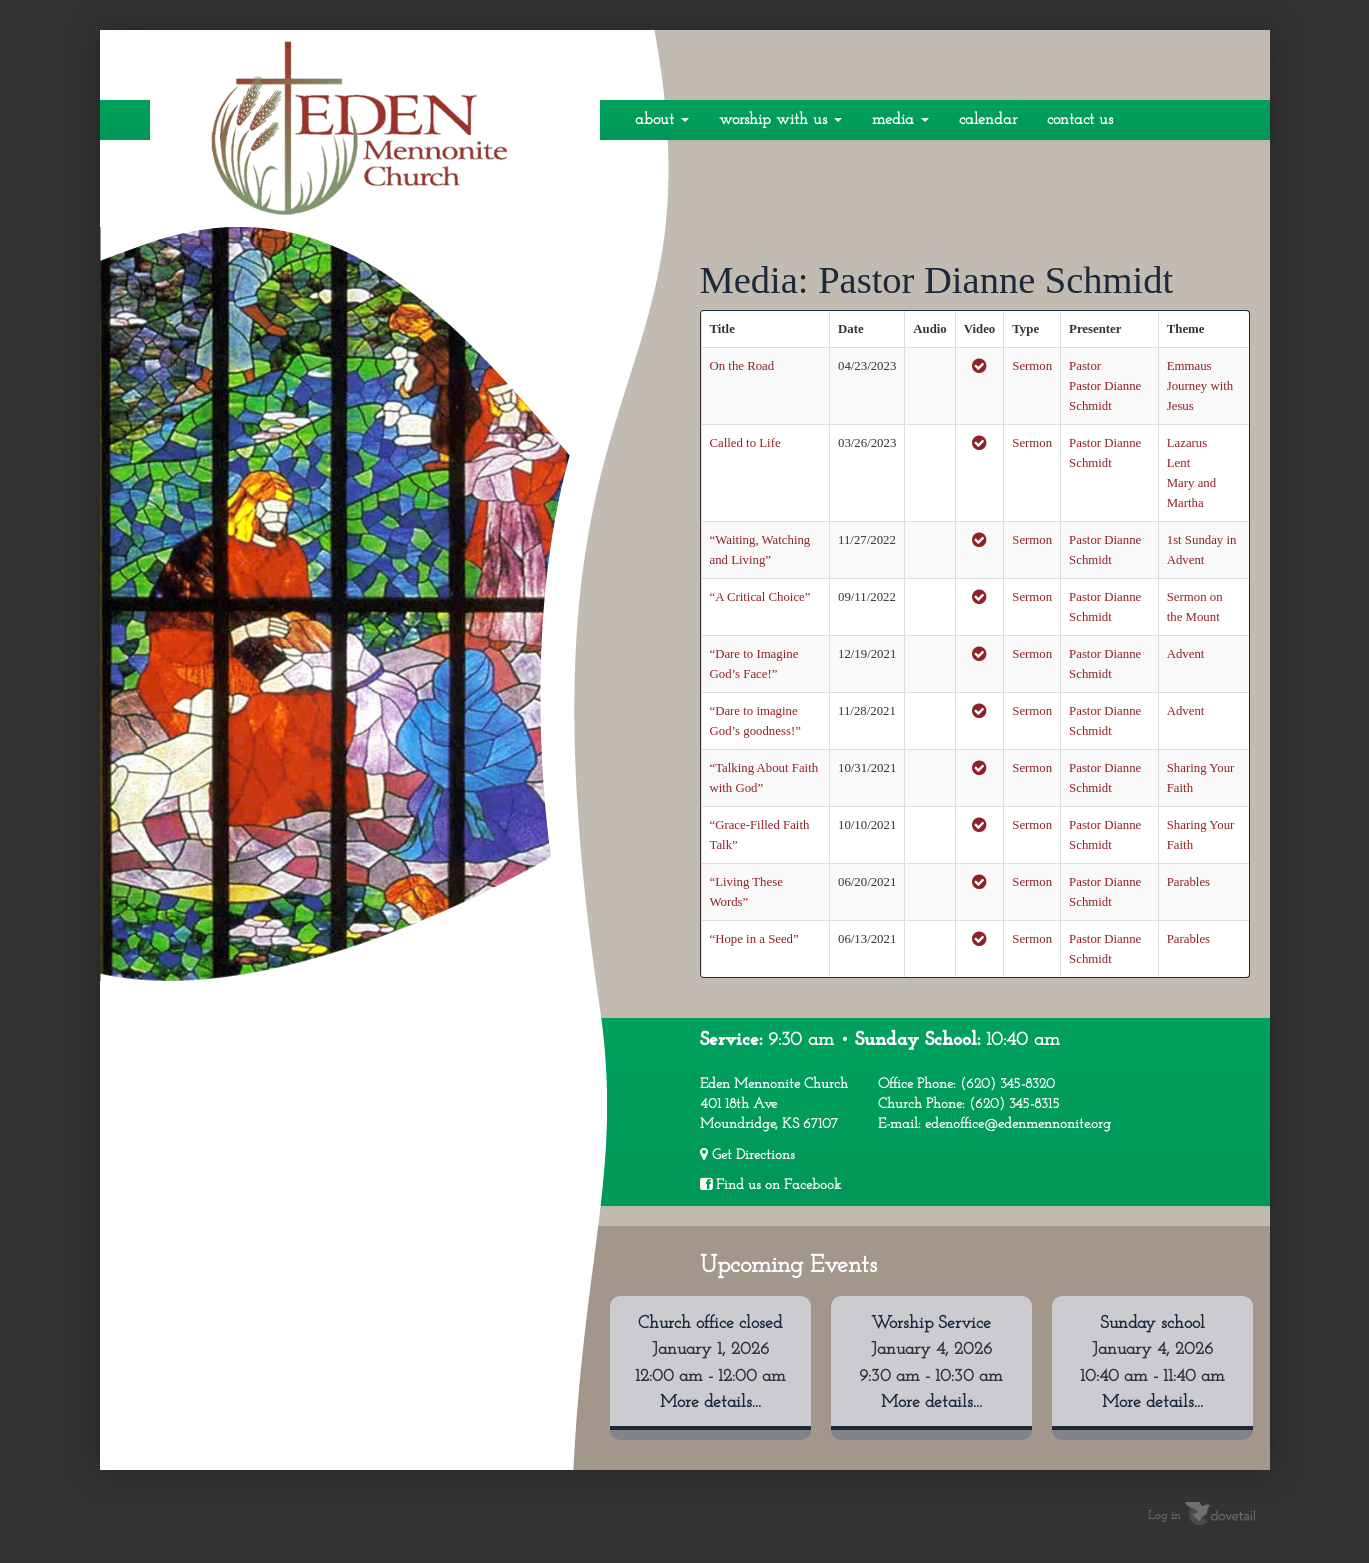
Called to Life (745, 443)
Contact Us (1080, 120)
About (662, 120)
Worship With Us (780, 120)
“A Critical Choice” (760, 597)
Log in (1164, 1516)
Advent (1186, 654)
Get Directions (747, 1155)
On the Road (742, 366)
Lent (1178, 463)
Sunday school (1152, 1323)
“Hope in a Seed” (754, 939)
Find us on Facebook (770, 1185)
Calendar (988, 120)
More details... (710, 1402)
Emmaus (1189, 366)
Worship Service (931, 1323)
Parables (1188, 882)
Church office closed (710, 1323)
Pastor (1085, 366)
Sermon (1032, 366)
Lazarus (1187, 443)
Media (900, 120)
